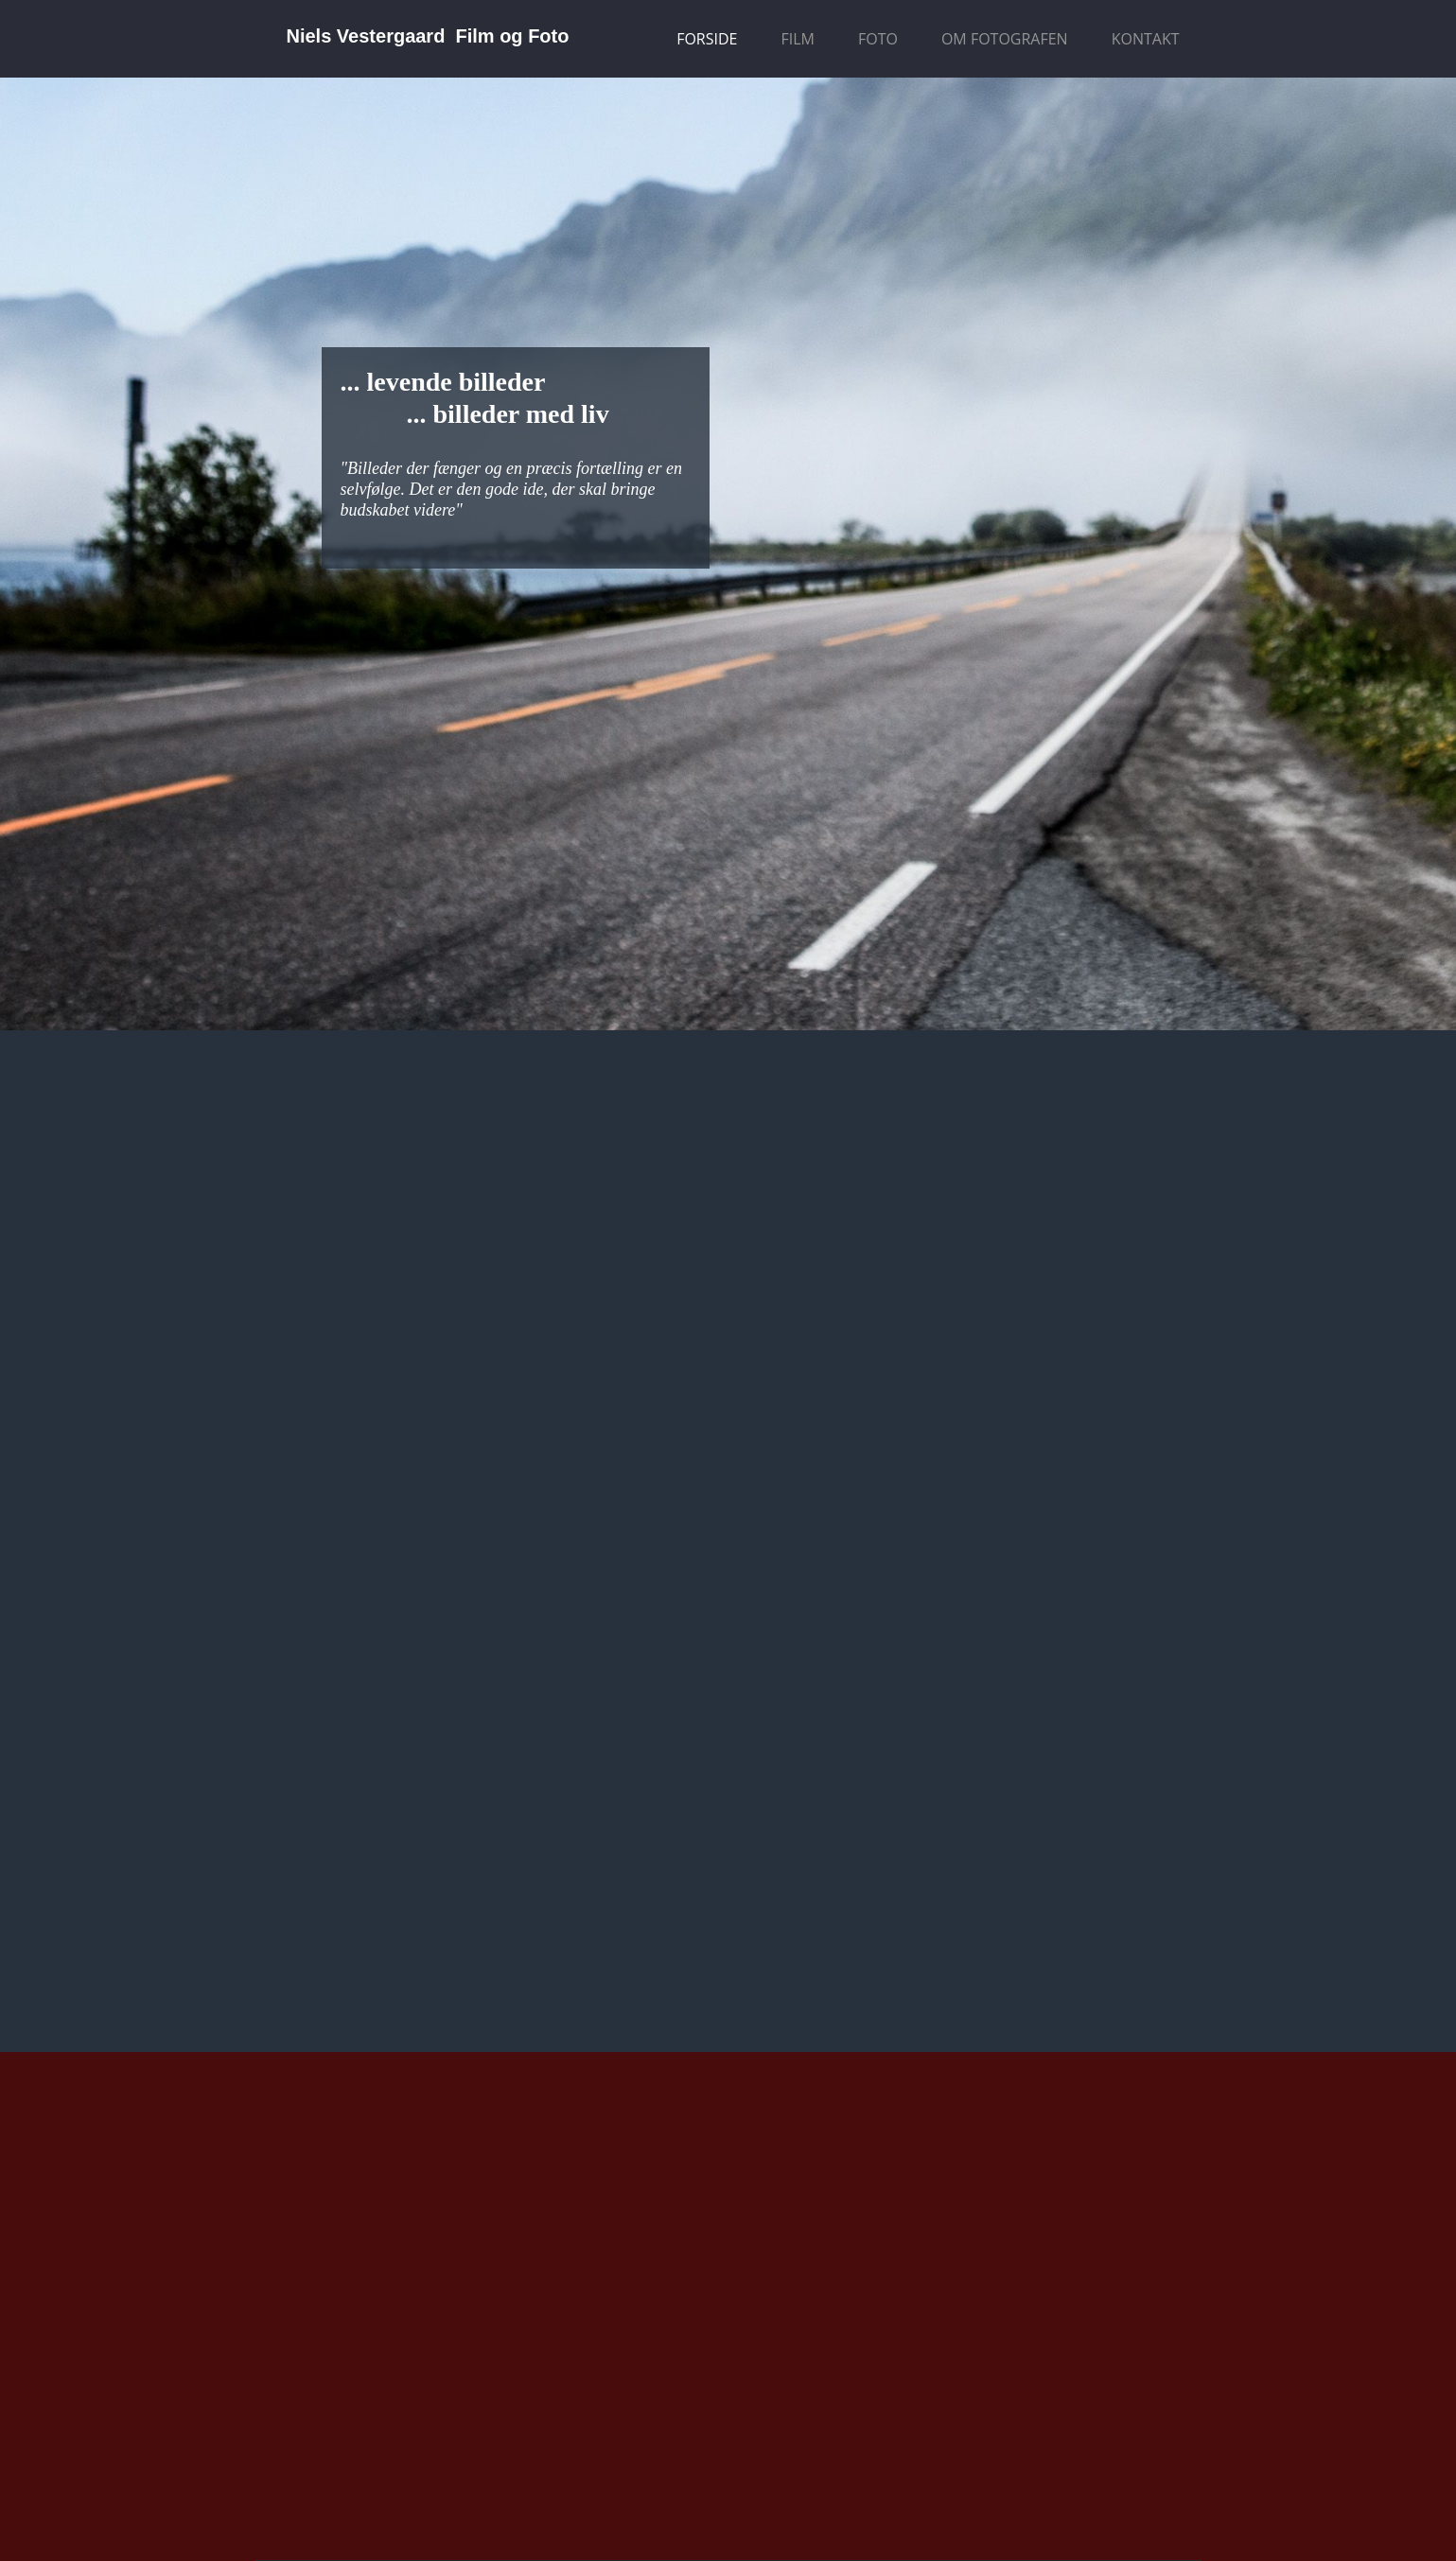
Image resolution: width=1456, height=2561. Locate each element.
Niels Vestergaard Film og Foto (428, 36)
